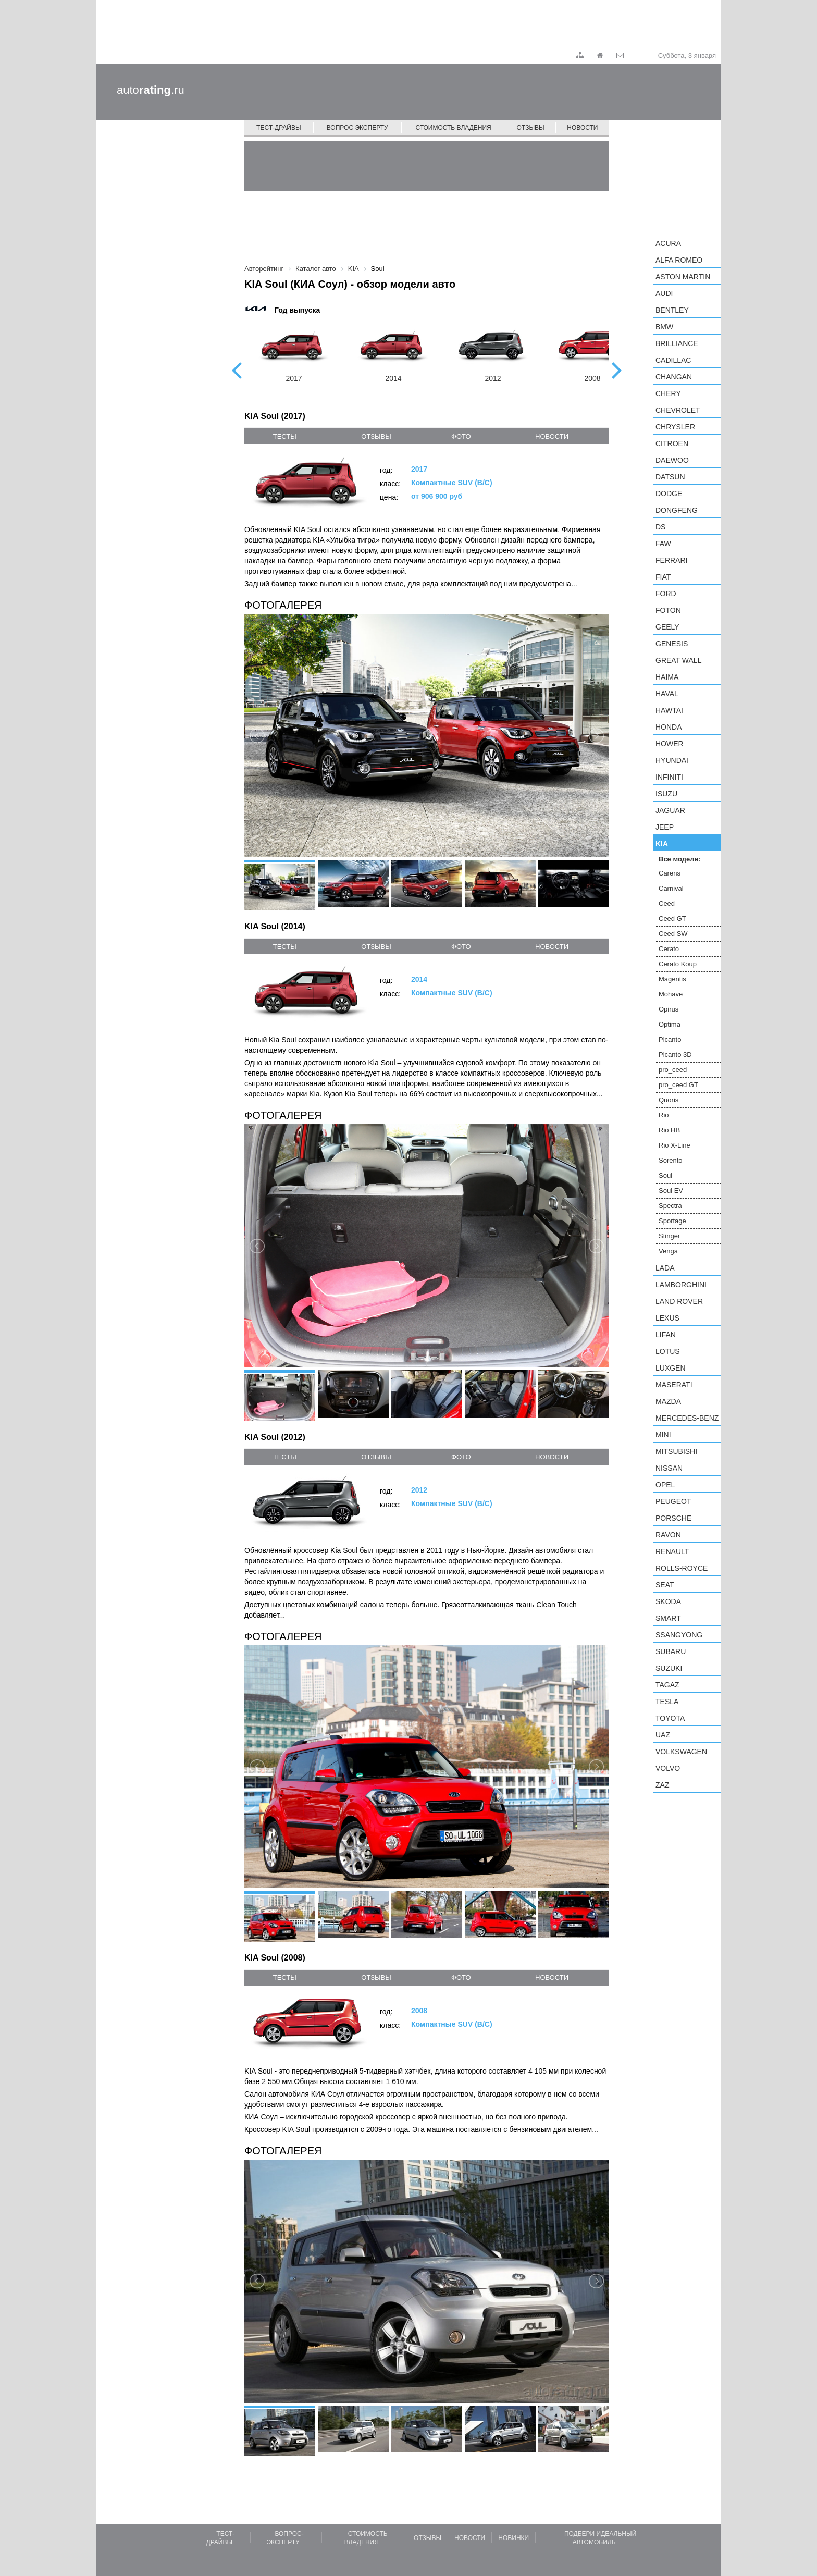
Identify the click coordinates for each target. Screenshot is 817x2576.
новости (551, 436)
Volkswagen (681, 1751)
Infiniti (669, 777)
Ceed (667, 903)
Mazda (668, 1401)
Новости (582, 127)
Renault (672, 1551)
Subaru (670, 1651)
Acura (668, 243)
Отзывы (530, 127)
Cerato (669, 949)
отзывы (376, 436)
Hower (669, 743)
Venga (668, 1251)
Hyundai (671, 760)
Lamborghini (681, 1284)
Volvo (667, 1768)
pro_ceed (673, 1070)
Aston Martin (682, 277)
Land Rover (679, 1301)
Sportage (672, 1221)
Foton (668, 610)
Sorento (671, 1160)
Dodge (668, 493)
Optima (669, 1024)
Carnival (671, 888)
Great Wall (678, 660)
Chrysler (675, 427)
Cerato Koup (678, 964)
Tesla (666, 1701)
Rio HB (669, 1130)
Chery (668, 393)
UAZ (662, 1735)
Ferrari (671, 560)
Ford (665, 593)
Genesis (671, 643)
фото (461, 436)
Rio (664, 1115)
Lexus (667, 1318)
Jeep (664, 827)
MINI (663, 1435)
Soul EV (671, 1190)
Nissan (669, 1468)
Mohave (671, 994)
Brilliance (676, 343)
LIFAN (665, 1334)
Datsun (670, 477)
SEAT (664, 1585)
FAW (663, 543)
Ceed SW (673, 934)
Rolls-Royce (681, 1568)
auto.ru (150, 89)
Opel (665, 1485)
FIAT (663, 577)
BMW (664, 327)
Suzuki (668, 1668)
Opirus (668, 1009)
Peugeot (673, 1501)
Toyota (670, 1718)
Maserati (673, 1385)
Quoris (668, 1100)
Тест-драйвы (278, 127)
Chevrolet (677, 410)
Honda (668, 727)
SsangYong (678, 1635)
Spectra (670, 1206)
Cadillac (673, 360)
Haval (666, 693)
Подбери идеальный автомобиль (600, 2538)
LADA (665, 1268)
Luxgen (670, 1368)
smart (668, 1618)
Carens (669, 873)
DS (660, 527)
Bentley (672, 310)
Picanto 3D (675, 1054)
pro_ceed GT (678, 1085)
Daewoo (672, 460)
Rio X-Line (674, 1145)
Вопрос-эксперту (284, 2538)
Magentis (672, 979)
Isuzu (666, 794)
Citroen (671, 443)
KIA (661, 844)
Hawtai (669, 710)
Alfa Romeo (678, 260)
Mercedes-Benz (687, 1418)
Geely (667, 627)
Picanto (670, 1039)
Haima (666, 677)
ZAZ (662, 1785)
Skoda (668, 1601)
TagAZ (667, 1685)
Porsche (673, 1518)
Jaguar (670, 810)
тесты (284, 436)
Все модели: (680, 859)
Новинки (513, 2538)
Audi (664, 293)
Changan (673, 377)
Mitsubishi (676, 1451)
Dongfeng (676, 510)
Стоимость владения (453, 127)
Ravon (668, 1535)
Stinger (669, 1236)
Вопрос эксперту (357, 127)
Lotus (667, 1351)
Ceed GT (672, 918)
